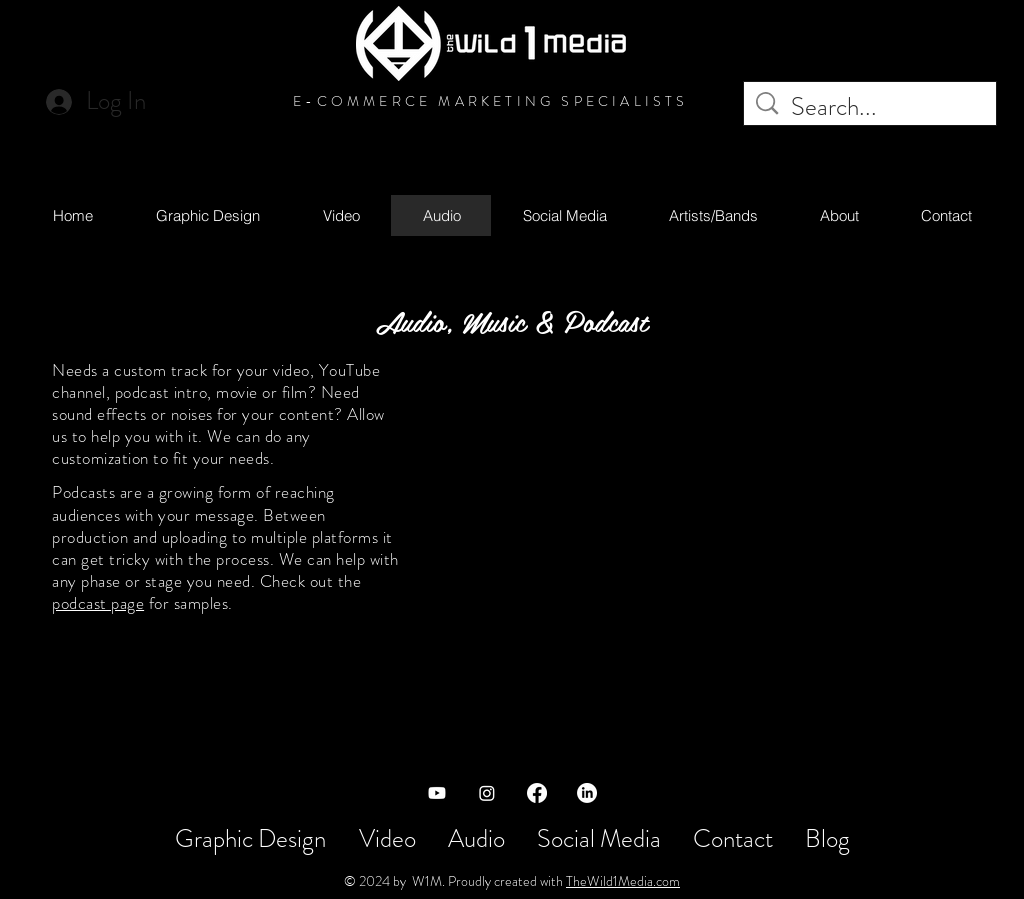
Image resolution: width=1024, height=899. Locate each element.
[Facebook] (537, 793)
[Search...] (873, 107)
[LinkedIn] (587, 793)
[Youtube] (437, 793)
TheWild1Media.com (623, 881)
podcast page (98, 603)
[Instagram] (487, 793)
